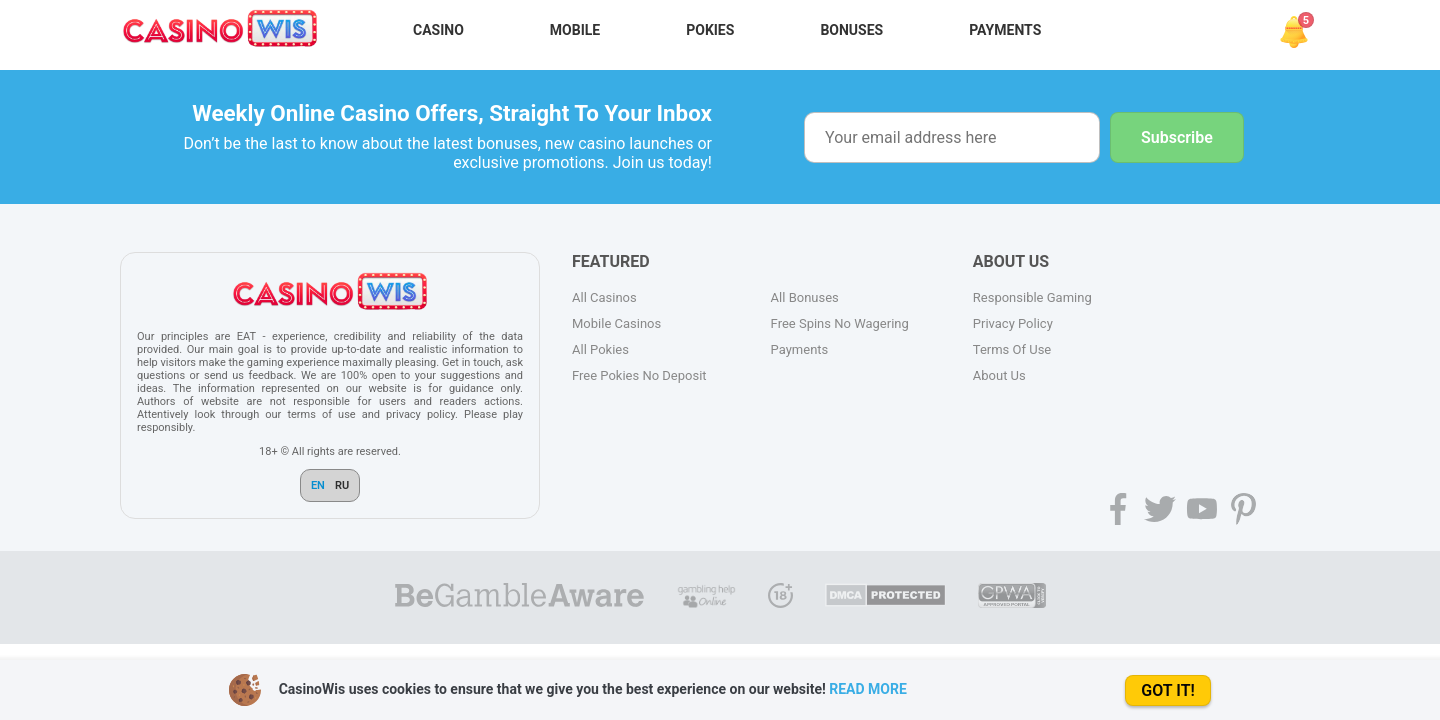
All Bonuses (805, 297)
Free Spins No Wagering (840, 323)
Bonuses (851, 30)
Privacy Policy (1013, 323)
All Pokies (600, 349)
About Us (999, 375)
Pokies (710, 30)
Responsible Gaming (1032, 297)
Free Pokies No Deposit (639, 375)
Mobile (575, 30)
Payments (1005, 30)
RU (342, 485)
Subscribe (1177, 137)
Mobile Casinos (616, 323)
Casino (438, 30)
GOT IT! (1167, 690)
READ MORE (868, 689)
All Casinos (604, 297)
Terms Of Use (1012, 349)
